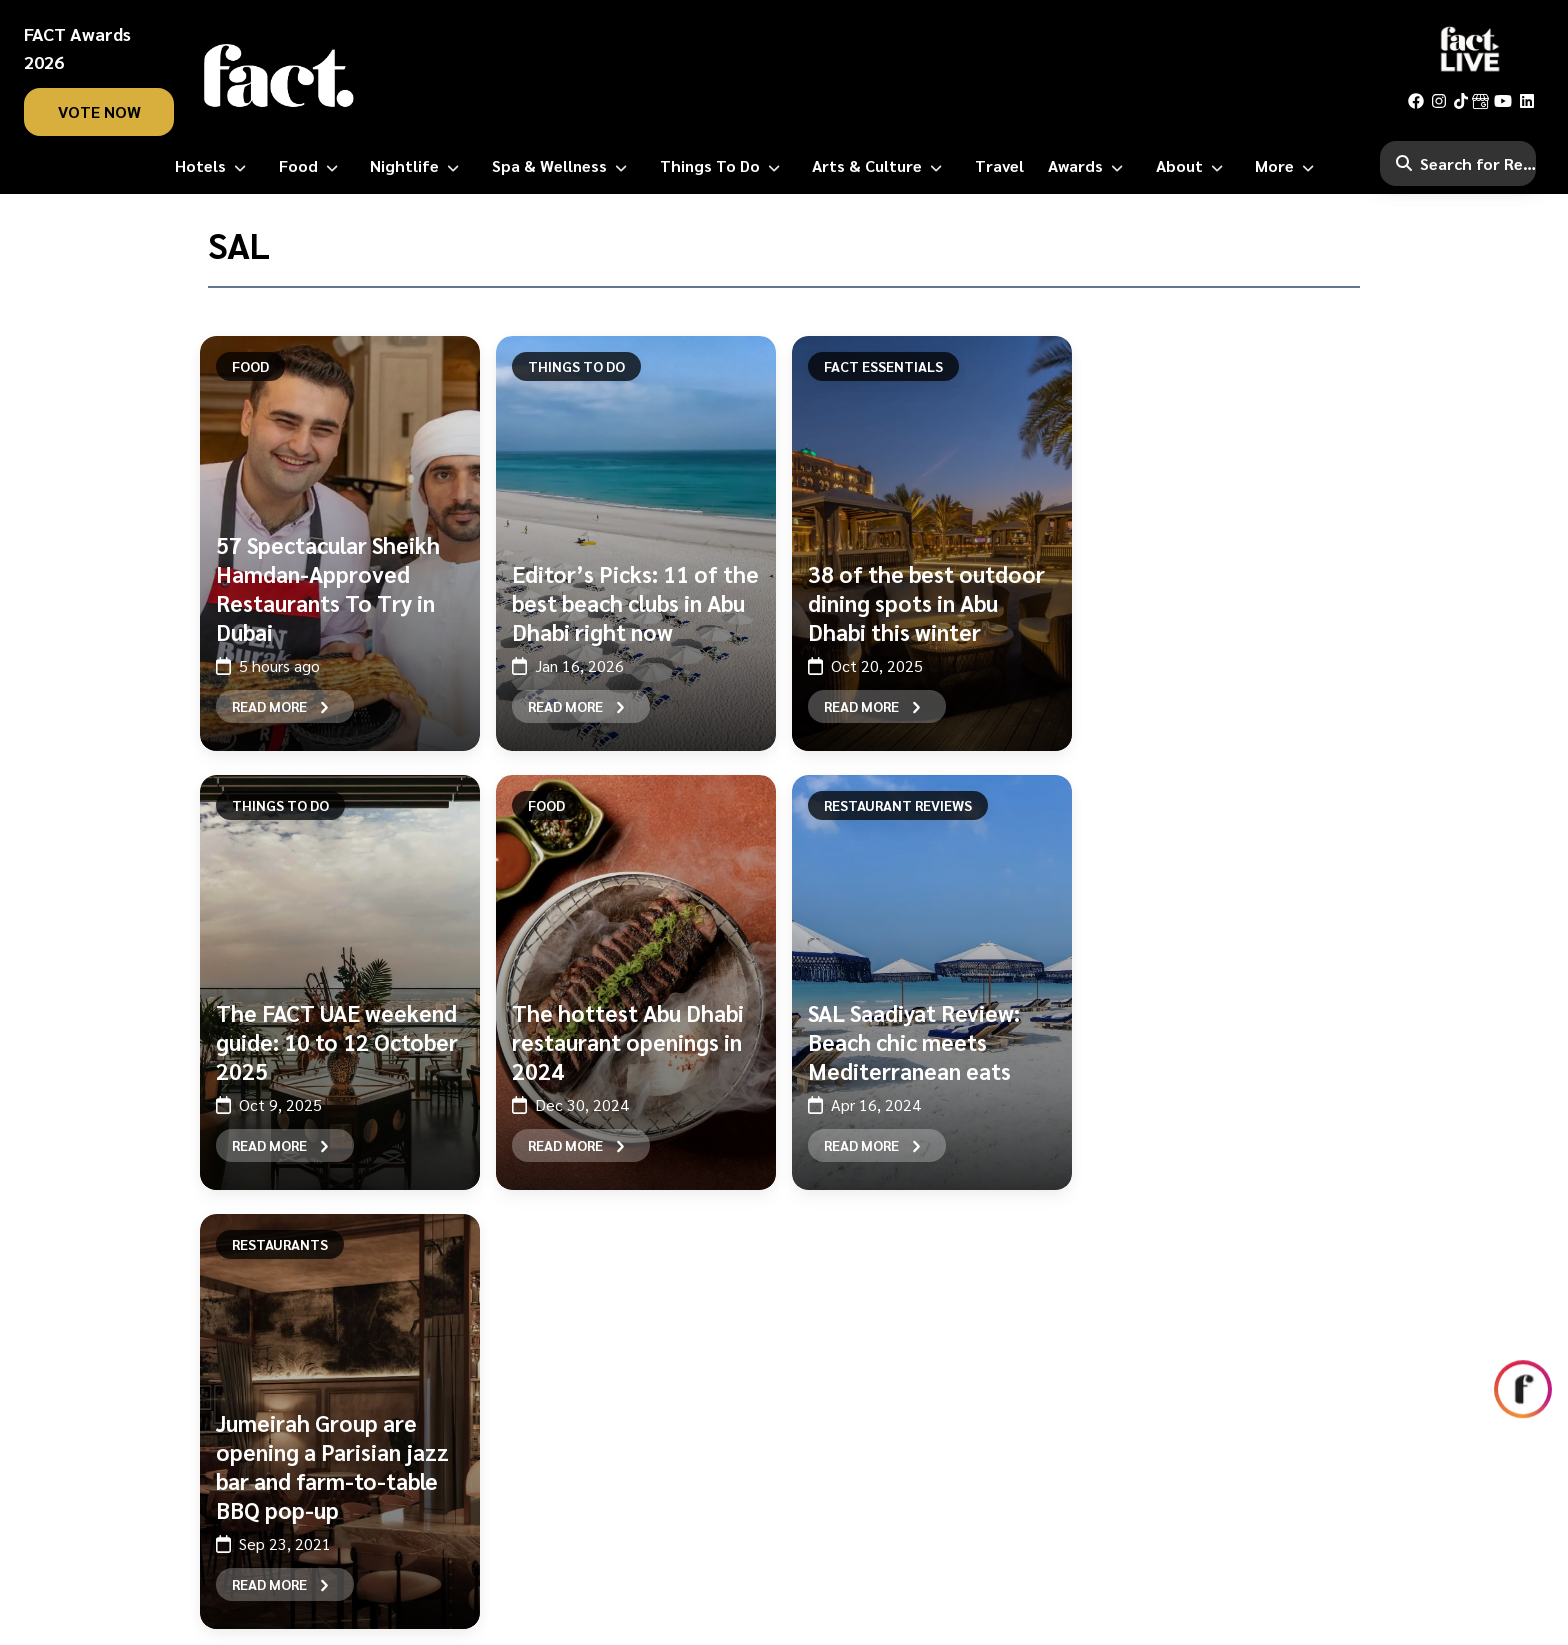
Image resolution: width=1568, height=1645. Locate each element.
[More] (1288, 166)
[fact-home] (279, 76)
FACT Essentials (883, 366)
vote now (99, 111)
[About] (1193, 166)
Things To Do (576, 366)
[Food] (312, 166)
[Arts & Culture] (881, 166)
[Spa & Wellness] (563, 166)
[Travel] (999, 166)
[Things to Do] (724, 166)
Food (250, 366)
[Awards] (1089, 166)
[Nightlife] (418, 166)
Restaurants (280, 1244)
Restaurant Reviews (898, 805)
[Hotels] (214, 166)
